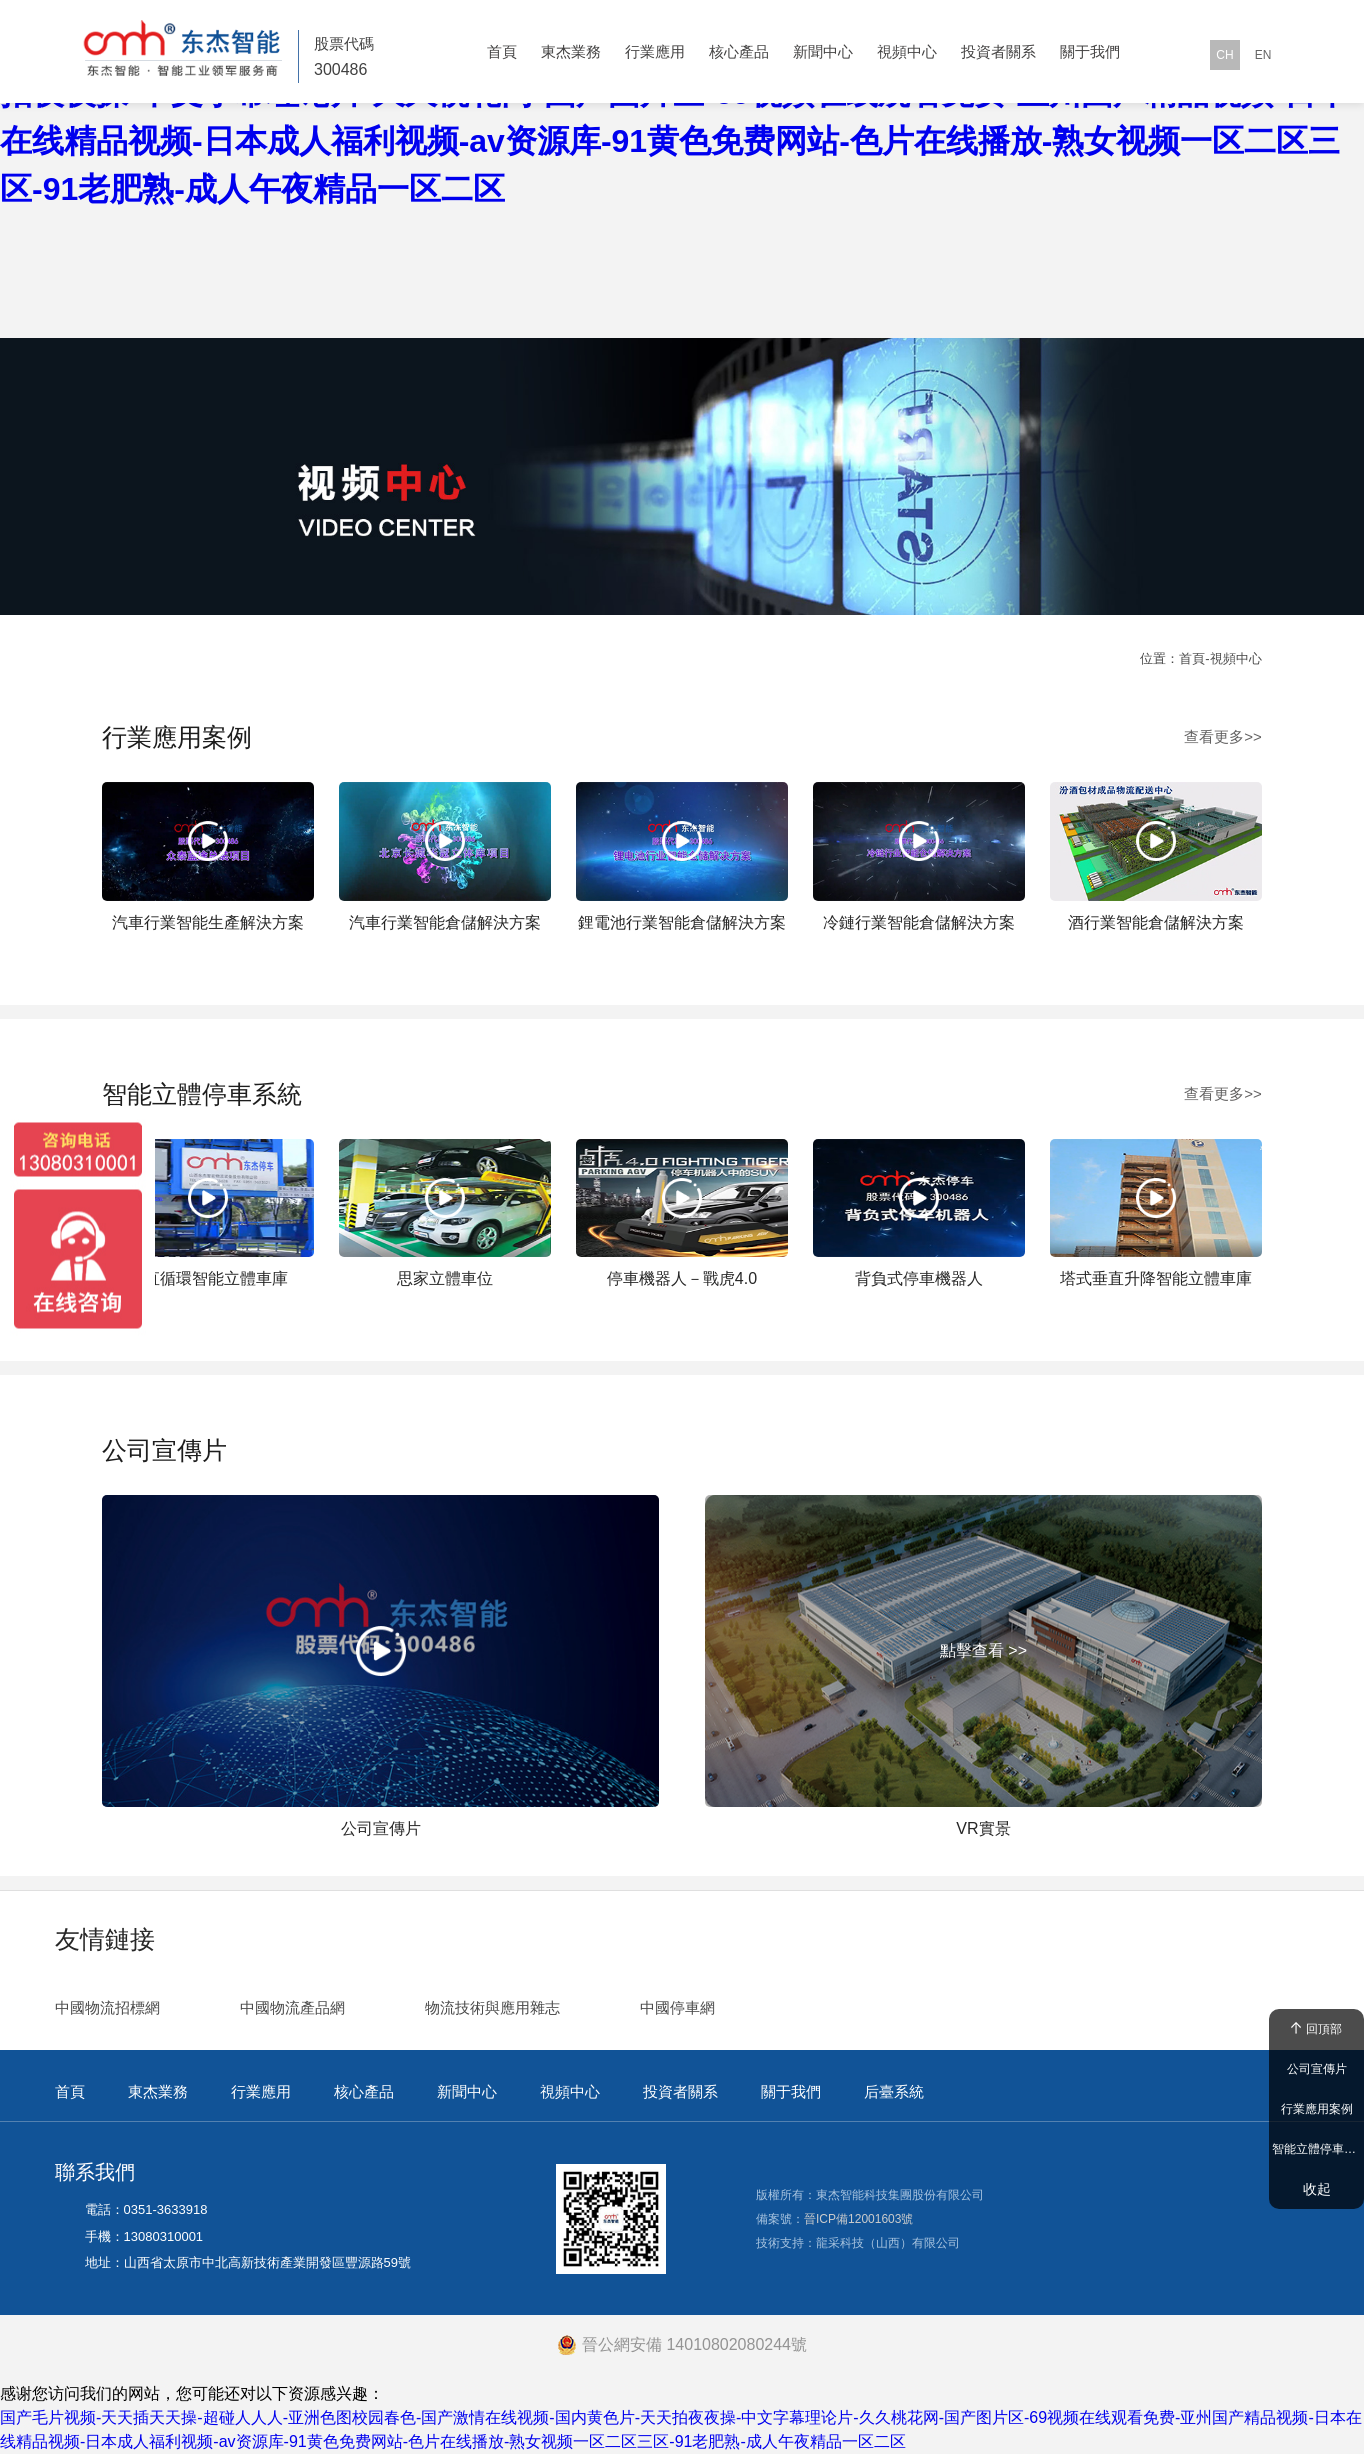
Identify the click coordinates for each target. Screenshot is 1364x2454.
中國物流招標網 (107, 2007)
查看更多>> (1223, 736)
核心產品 (739, 51)
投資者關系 (998, 51)
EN (1263, 55)
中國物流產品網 (292, 2007)
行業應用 (655, 51)
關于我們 (1090, 51)
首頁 (502, 51)
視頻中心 (907, 51)
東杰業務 (571, 51)
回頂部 (1316, 2029)
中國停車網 (677, 2007)
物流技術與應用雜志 (492, 2007)
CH (1224, 55)
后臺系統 (894, 2091)
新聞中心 (823, 51)
